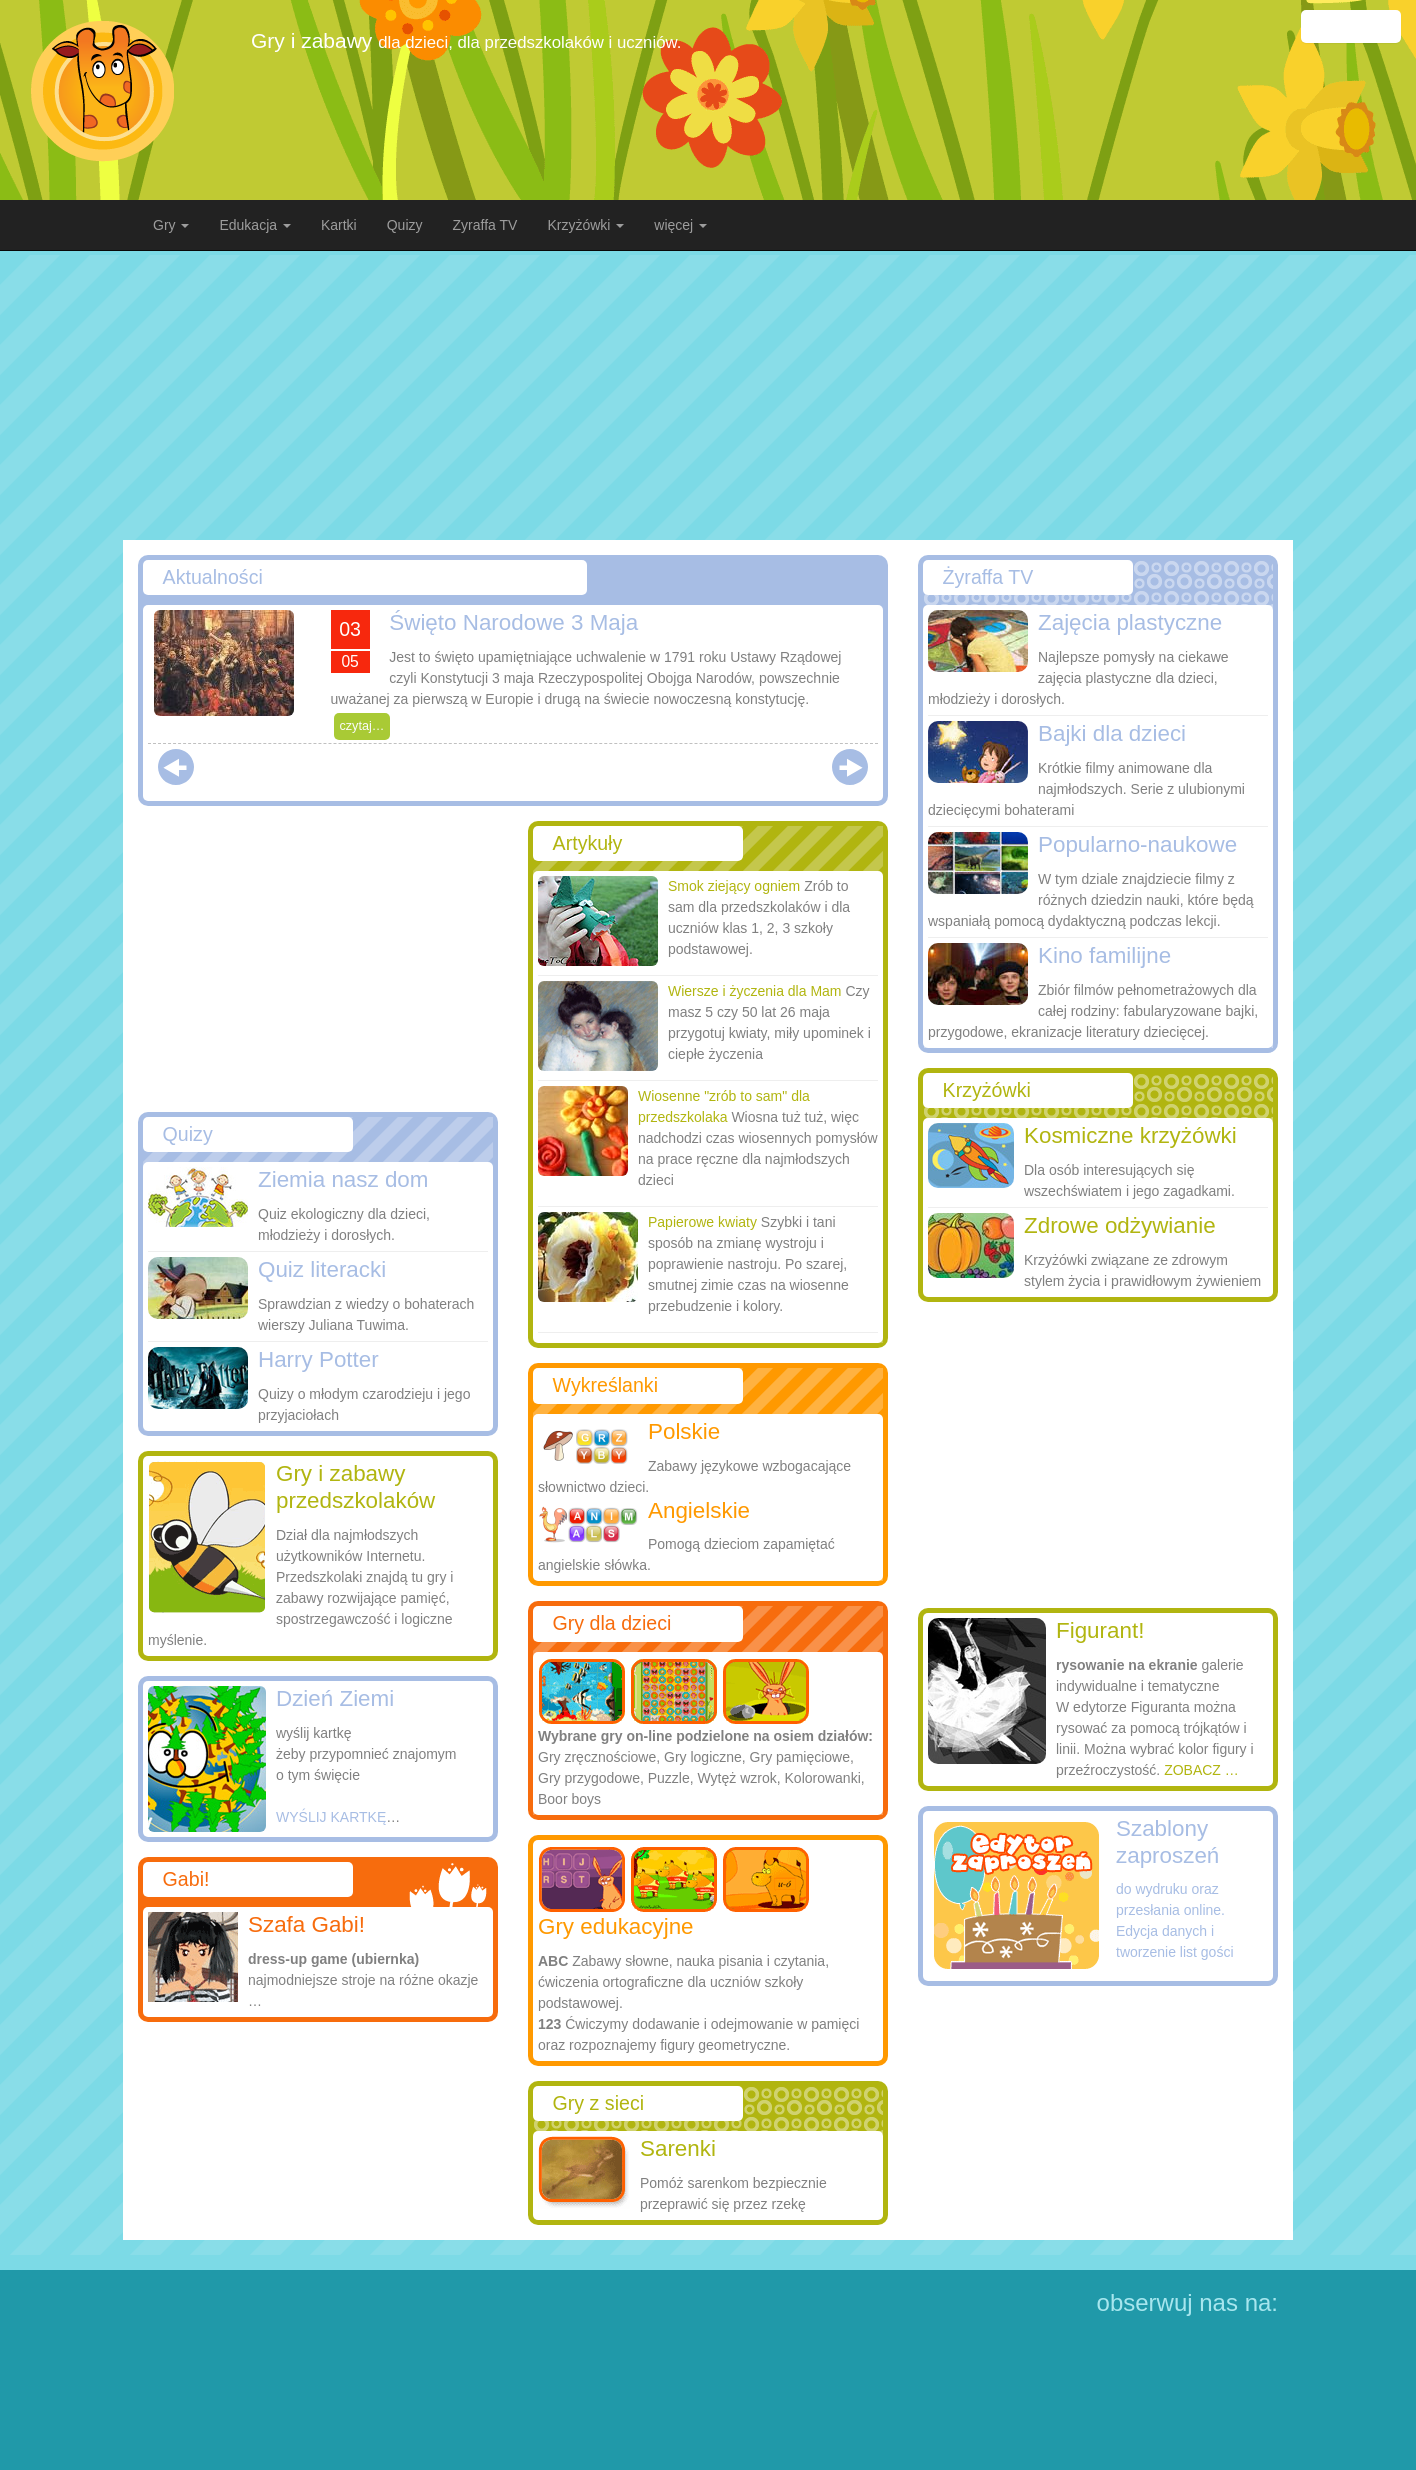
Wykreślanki (605, 1385)
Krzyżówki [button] (585, 225)
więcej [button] (680, 225)
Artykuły (588, 843)
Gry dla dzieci (612, 1623)
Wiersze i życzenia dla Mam (755, 991)
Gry (598, 2103)
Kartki (339, 225)
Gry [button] (171, 225)
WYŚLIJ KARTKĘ (331, 1817)
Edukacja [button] (254, 225)
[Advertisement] (708, 395)
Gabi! (186, 1879)
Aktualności (213, 577)
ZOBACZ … (1201, 1770)
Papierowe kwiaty (702, 1222)
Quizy (405, 225)
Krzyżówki (987, 1090)
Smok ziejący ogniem (734, 886)
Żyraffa (988, 577)
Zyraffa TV (485, 225)
